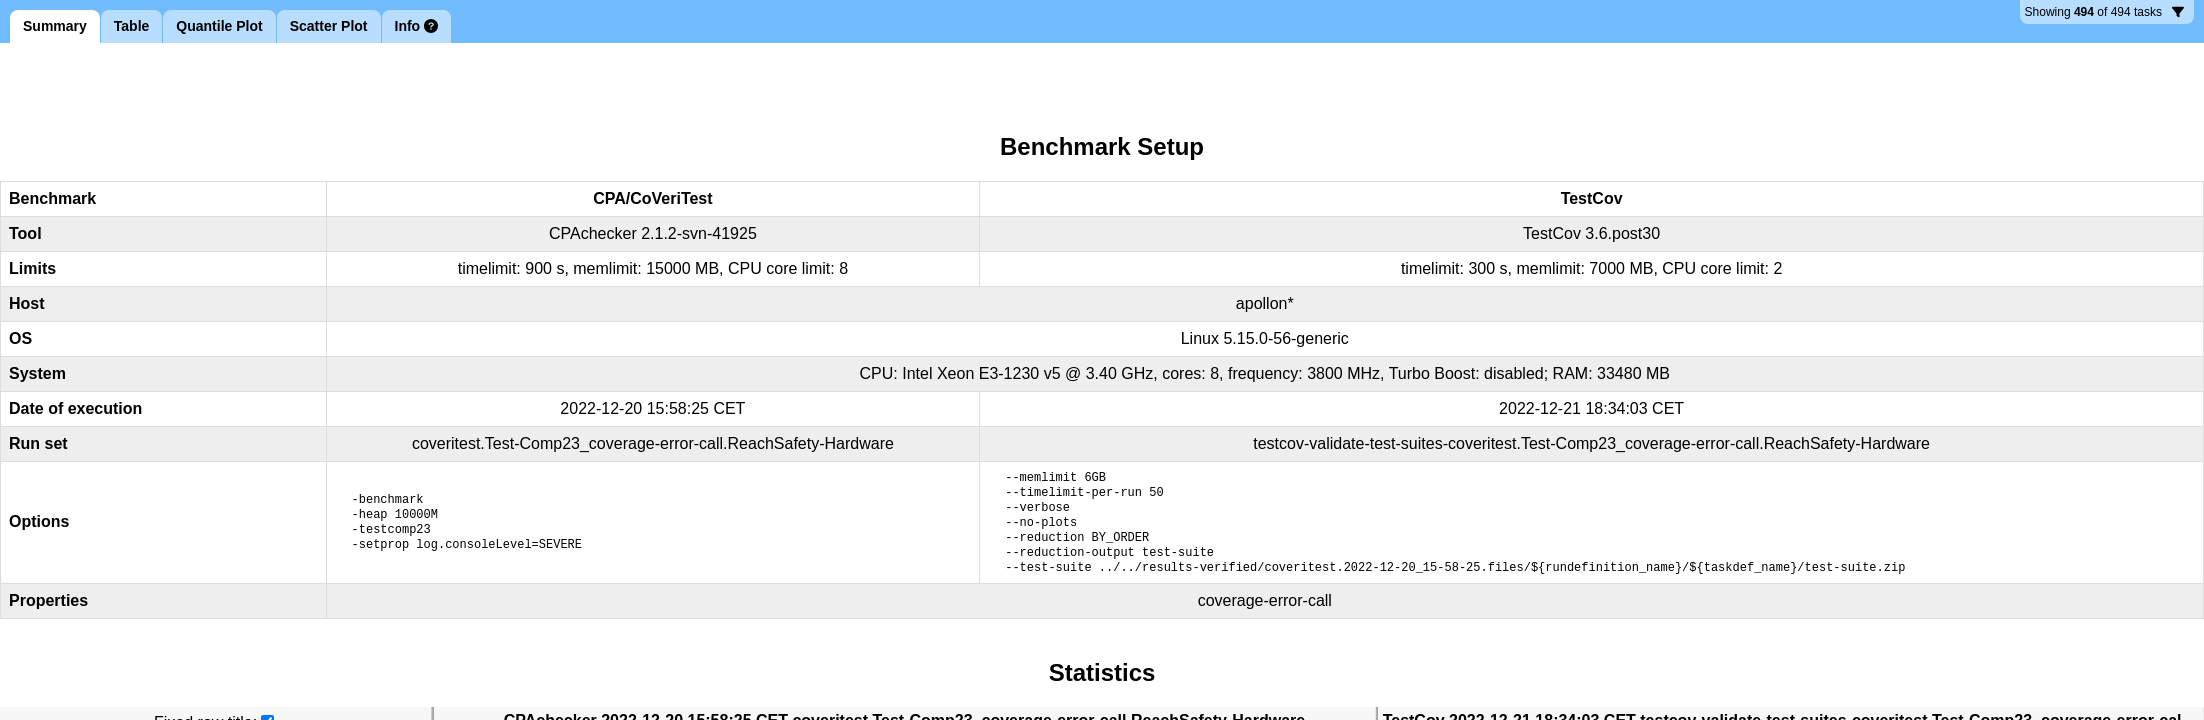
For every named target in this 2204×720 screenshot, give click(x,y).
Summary (55, 26)
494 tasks (2104, 14)
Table (132, 26)
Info (417, 26)
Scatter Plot (329, 26)
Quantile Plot (219, 26)
